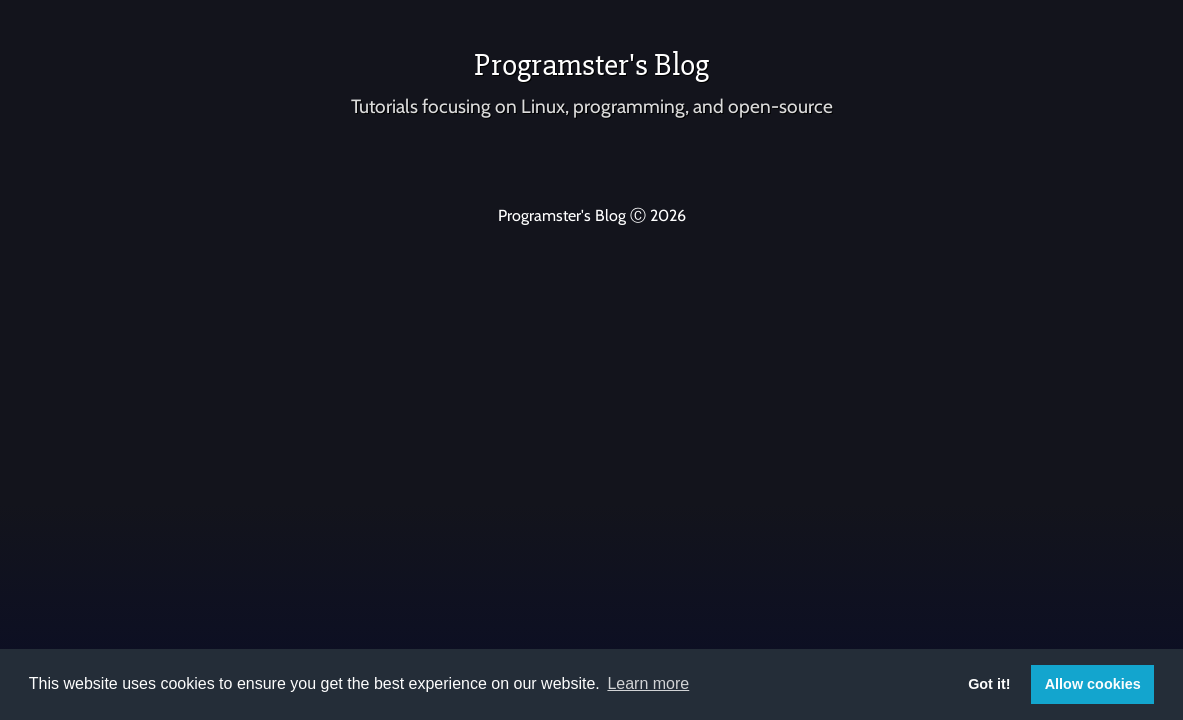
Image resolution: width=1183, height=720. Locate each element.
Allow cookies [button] (1093, 684)
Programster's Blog (591, 64)
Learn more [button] (648, 683)
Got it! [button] (989, 684)
